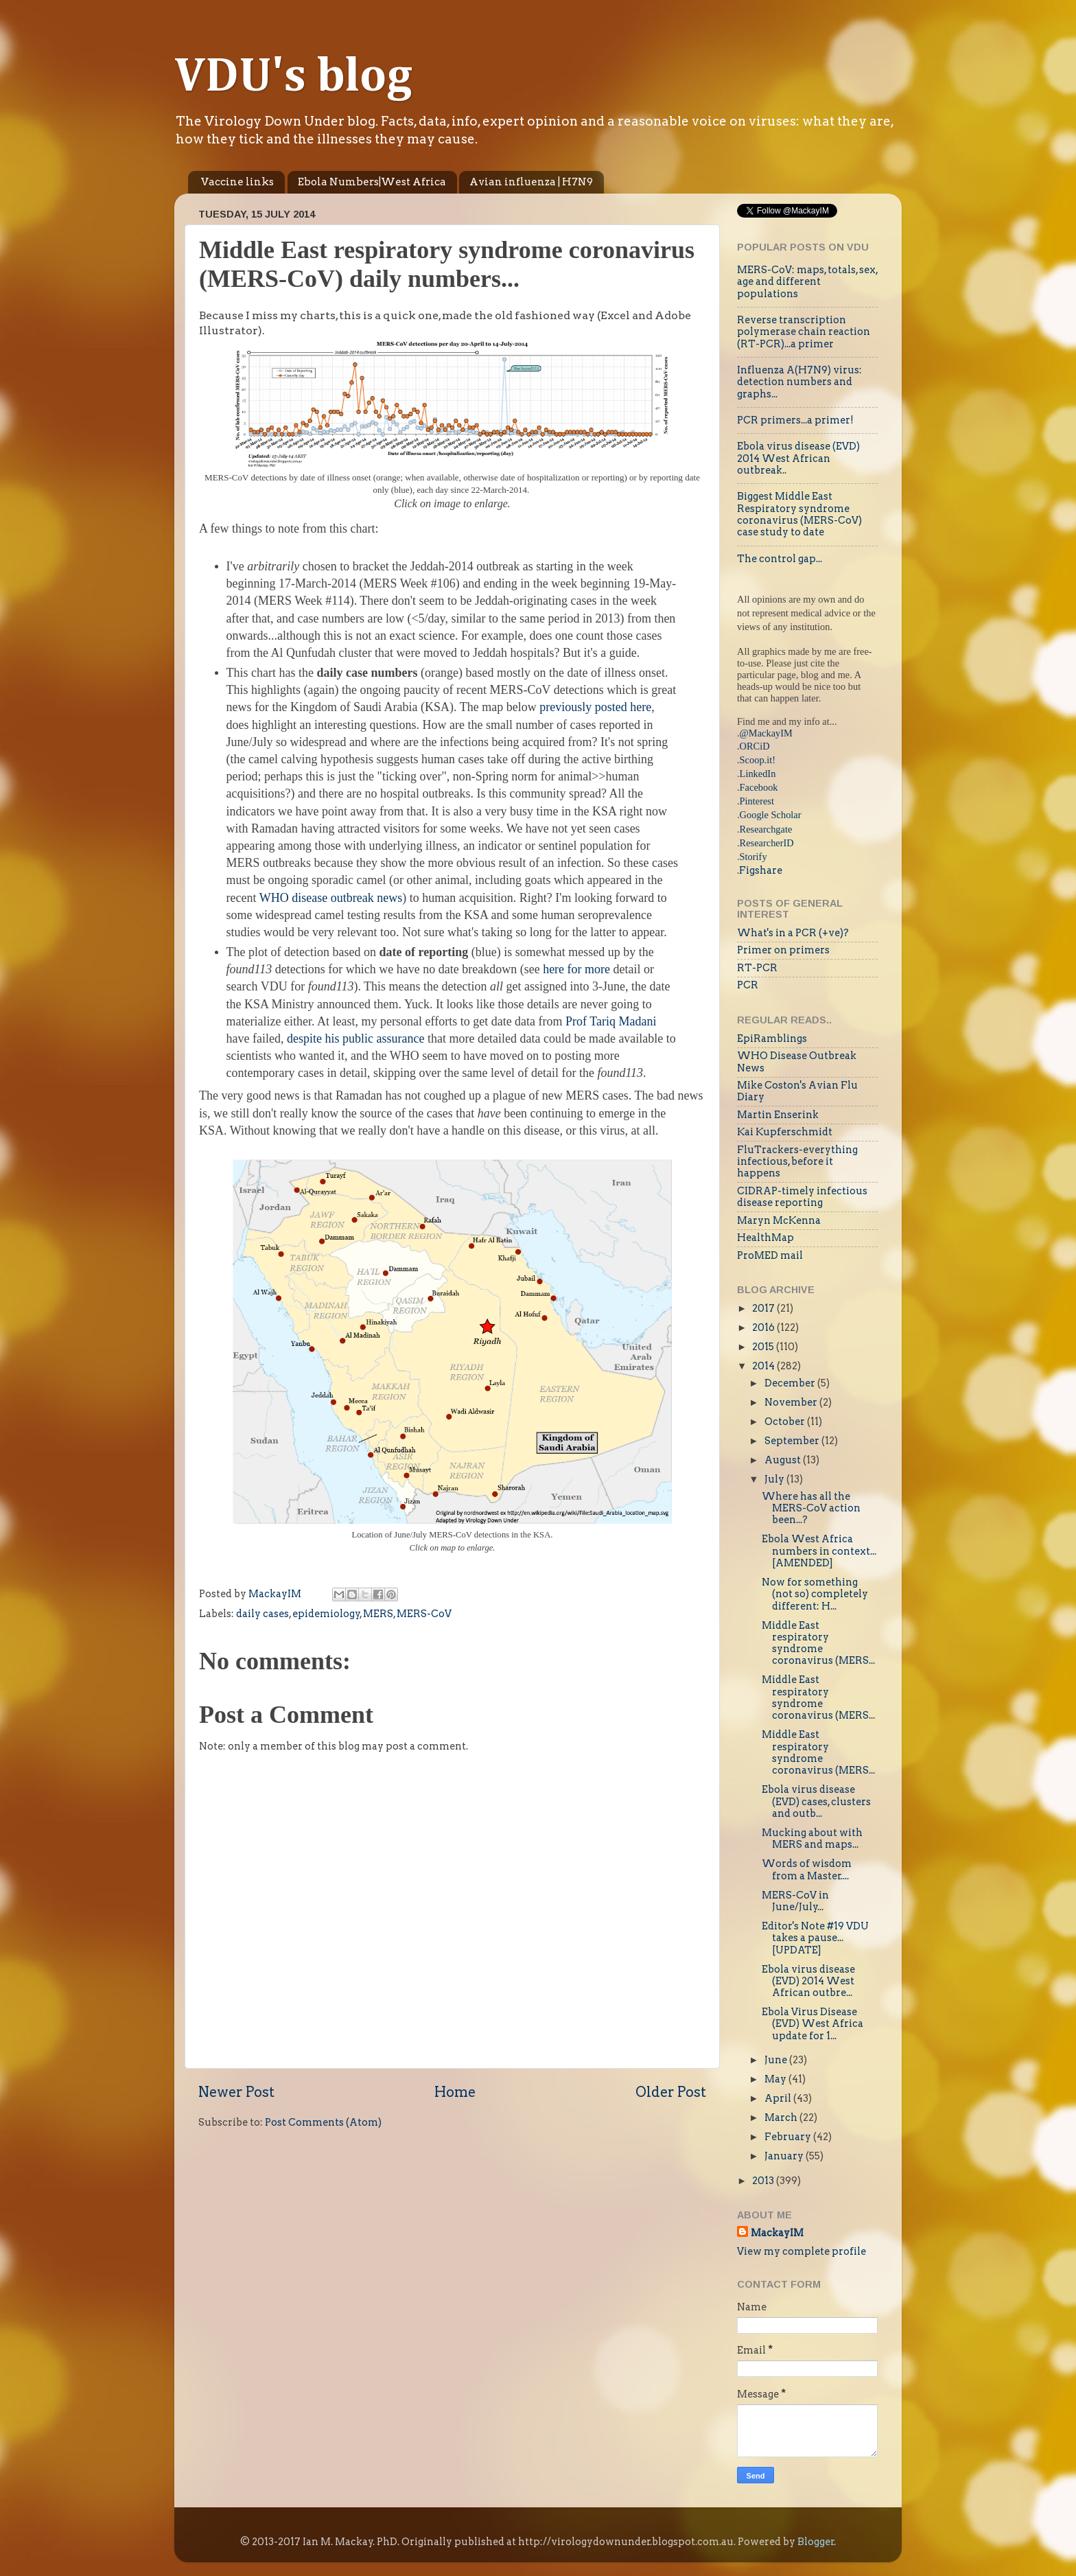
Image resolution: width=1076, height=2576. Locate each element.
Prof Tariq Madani (610, 1021)
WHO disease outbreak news (330, 898)
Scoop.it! (757, 759)
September (792, 1441)
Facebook (759, 787)
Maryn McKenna (779, 1220)
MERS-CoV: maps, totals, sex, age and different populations (807, 282)
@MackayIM (766, 733)
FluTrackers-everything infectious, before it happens (797, 1162)
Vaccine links (237, 182)
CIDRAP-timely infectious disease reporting (802, 1197)
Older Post (670, 2092)
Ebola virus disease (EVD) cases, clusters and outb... (816, 1801)
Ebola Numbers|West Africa (372, 182)
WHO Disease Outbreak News (796, 1061)
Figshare (760, 870)
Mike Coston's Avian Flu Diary (797, 1091)
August (783, 1460)
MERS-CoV (424, 1614)
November (791, 1402)
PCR (747, 985)
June (776, 2060)
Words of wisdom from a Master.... (807, 1869)
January (785, 2156)
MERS (378, 1614)
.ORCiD (753, 746)
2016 (764, 1327)
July (775, 1479)
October (785, 1421)
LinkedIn (758, 773)
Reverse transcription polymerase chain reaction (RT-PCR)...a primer (803, 332)
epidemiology (326, 1614)
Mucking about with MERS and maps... (812, 1838)
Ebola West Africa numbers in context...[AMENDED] (819, 1551)
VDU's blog (293, 78)
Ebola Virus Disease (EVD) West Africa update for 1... (812, 2024)
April (778, 2098)
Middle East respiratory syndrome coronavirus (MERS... (818, 1643)
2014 (764, 1366)
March (781, 2117)
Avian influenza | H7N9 (531, 182)
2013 (764, 2180)
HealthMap (765, 1237)
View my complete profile (801, 2251)
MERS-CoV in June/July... (795, 1901)
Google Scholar (771, 814)
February (788, 2137)
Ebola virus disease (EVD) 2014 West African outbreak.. (798, 458)
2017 (764, 1308)
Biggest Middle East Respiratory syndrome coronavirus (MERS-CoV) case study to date (799, 514)
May (776, 2079)
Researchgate (766, 829)
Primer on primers (783, 950)
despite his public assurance (355, 1038)
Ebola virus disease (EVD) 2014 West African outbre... (808, 1981)
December (790, 1383)
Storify (753, 856)
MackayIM (777, 2233)
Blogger (815, 2542)
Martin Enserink (778, 1115)
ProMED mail (770, 1255)
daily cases (262, 1614)
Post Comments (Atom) (323, 2122)
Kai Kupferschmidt (784, 1132)
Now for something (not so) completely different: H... (815, 1594)
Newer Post (236, 2092)
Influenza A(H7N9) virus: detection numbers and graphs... (799, 382)
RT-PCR (757, 968)
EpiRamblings (772, 1038)
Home (455, 2092)
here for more (578, 969)
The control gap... (779, 559)
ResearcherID (767, 842)
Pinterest (757, 801)
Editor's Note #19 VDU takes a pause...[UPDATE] (815, 1938)
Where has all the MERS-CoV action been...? (811, 1508)
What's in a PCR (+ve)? (793, 933)
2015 (764, 1347)
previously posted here (595, 707)
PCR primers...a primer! (795, 420)
